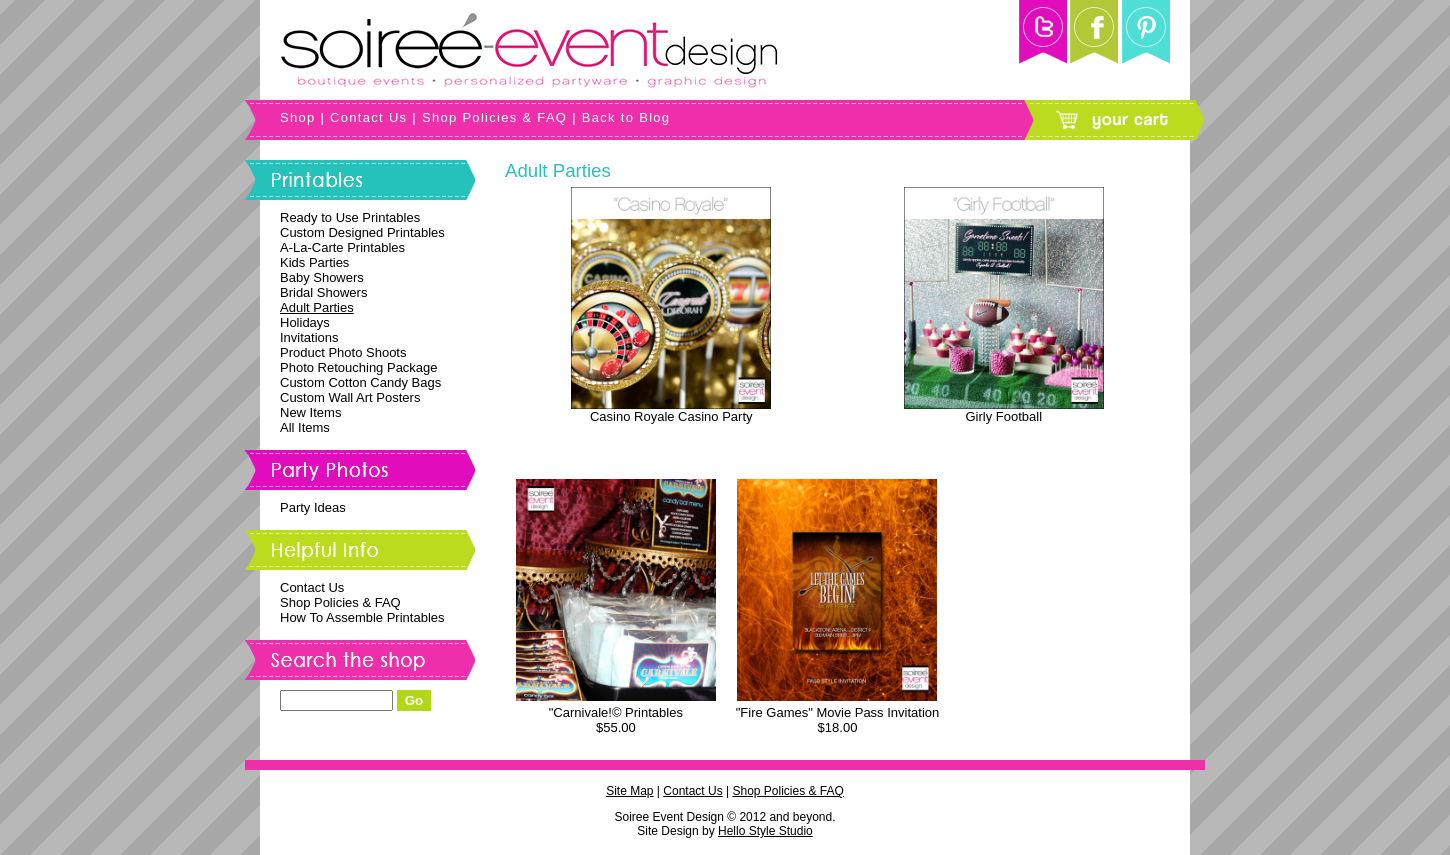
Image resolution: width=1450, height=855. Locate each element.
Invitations (309, 337)
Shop (298, 117)
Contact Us (368, 117)
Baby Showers (322, 277)
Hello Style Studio (765, 831)
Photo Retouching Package (359, 367)
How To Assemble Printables (362, 617)
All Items (305, 427)
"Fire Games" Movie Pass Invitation (838, 712)
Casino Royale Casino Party (671, 416)
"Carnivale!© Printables (616, 712)
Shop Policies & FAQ (494, 117)
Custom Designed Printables (362, 232)
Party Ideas (313, 507)
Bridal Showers (323, 292)
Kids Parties (314, 262)
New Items (310, 412)
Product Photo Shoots (343, 352)
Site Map (629, 791)
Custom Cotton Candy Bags (360, 382)
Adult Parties (317, 307)
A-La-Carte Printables (342, 247)
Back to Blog (626, 117)
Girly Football (1003, 416)
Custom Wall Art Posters (350, 397)
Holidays (305, 322)
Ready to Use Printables (350, 217)
